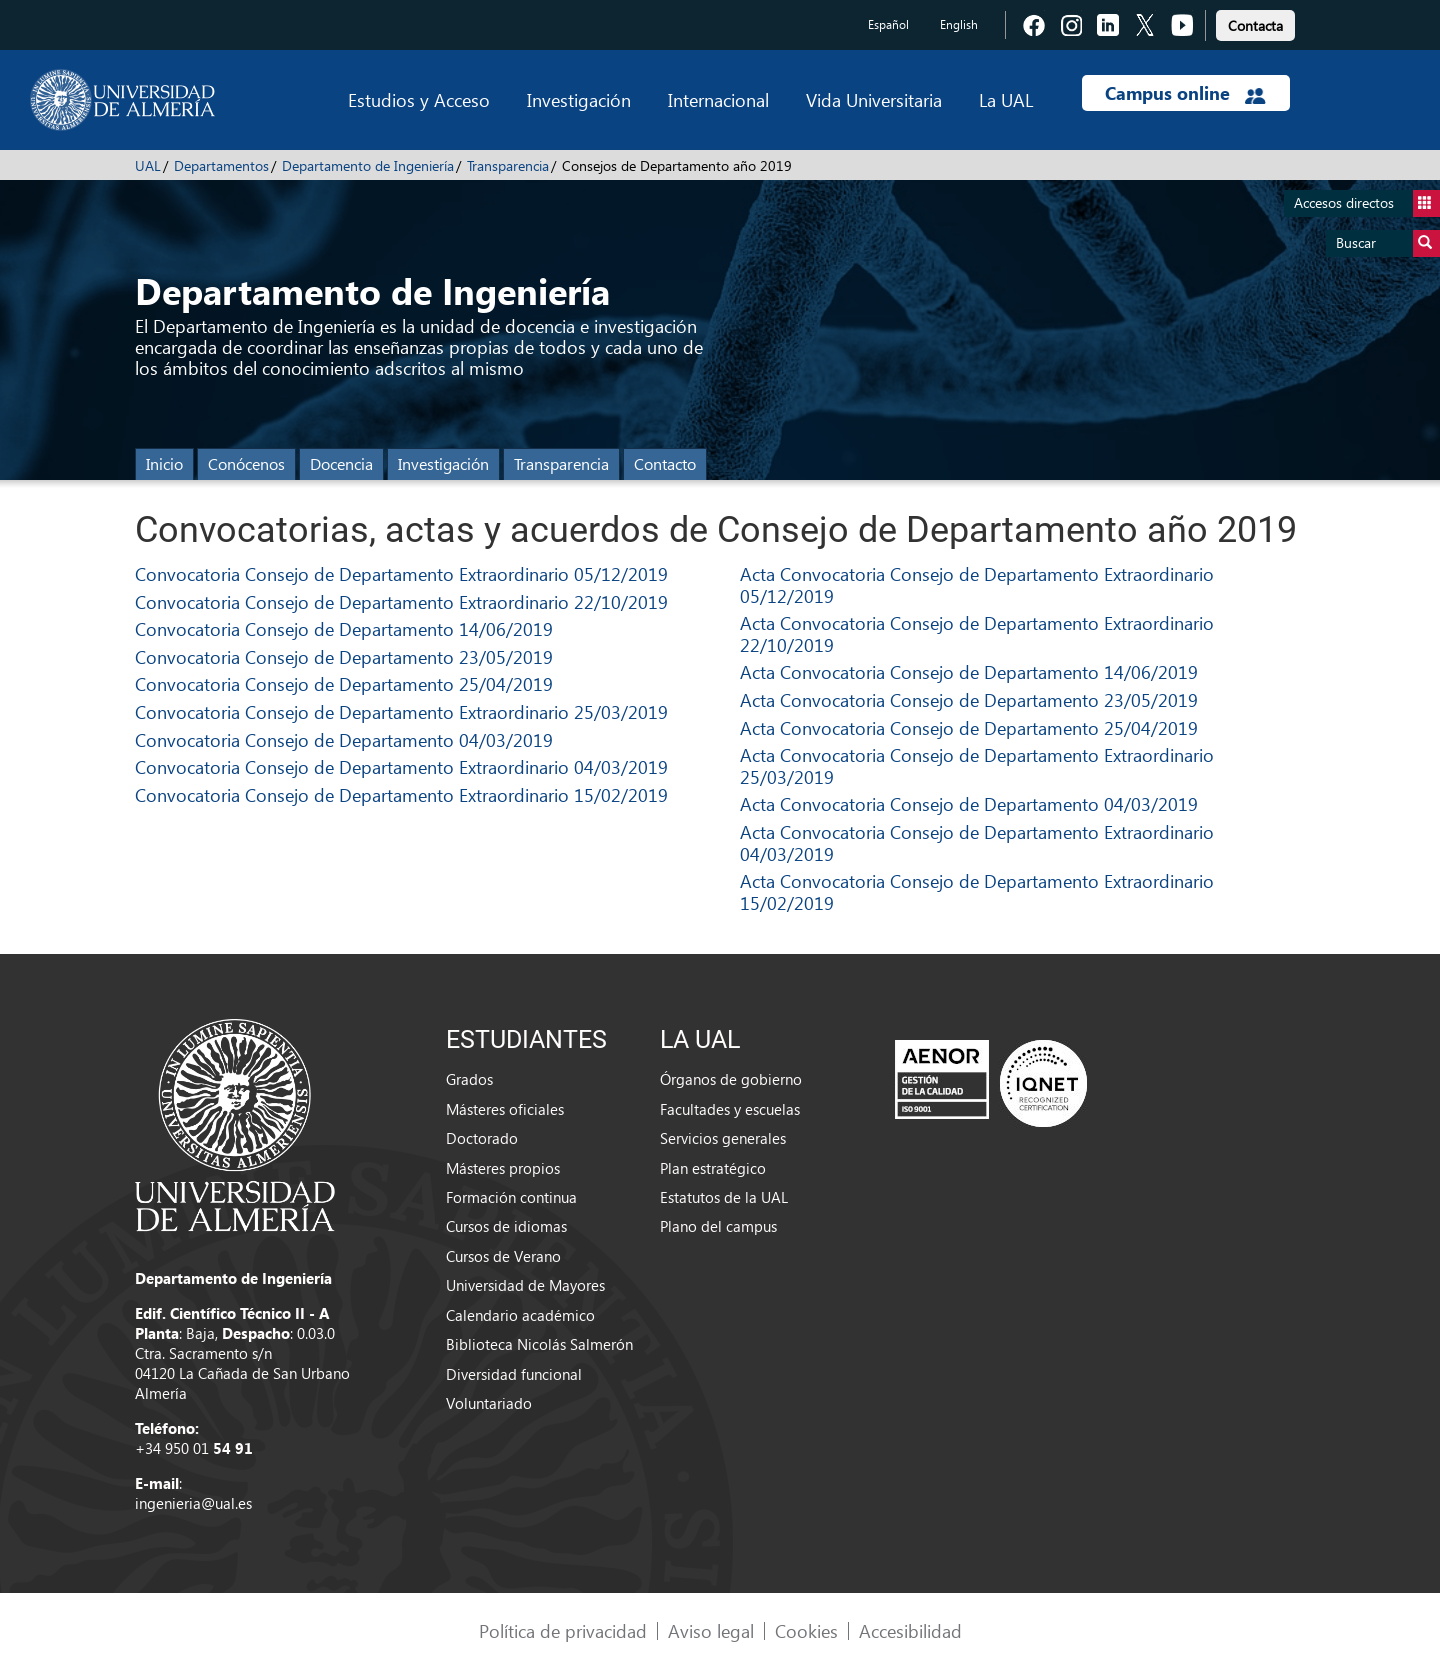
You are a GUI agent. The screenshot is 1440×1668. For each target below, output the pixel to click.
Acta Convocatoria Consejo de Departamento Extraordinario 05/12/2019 (977, 584)
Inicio (164, 463)
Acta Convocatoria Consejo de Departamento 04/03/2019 (969, 803)
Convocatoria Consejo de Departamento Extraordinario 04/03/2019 (401, 766)
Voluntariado (489, 1403)
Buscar (1388, 243)
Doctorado (482, 1138)
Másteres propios (503, 1168)
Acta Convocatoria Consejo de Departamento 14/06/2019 (969, 671)
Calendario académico (520, 1315)
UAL (148, 165)
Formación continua (511, 1197)
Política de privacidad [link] (563, 1630)
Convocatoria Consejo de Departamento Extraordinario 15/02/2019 (401, 794)
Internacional (718, 99)
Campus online (1185, 93)
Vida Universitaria (874, 99)
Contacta (1255, 25)
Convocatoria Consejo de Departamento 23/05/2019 (344, 656)
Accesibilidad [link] (910, 1630)
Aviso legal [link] (711, 1630)
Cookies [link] (806, 1630)
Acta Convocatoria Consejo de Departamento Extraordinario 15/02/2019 (977, 891)
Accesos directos (1367, 203)
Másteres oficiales (505, 1109)
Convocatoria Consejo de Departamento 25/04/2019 (344, 683)
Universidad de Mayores (525, 1285)
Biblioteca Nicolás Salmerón (539, 1344)
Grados (469, 1079)
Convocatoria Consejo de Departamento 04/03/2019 (344, 739)
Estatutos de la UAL (724, 1197)
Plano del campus (718, 1226)
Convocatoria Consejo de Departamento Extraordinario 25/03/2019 (401, 711)
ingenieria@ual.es (193, 1503)
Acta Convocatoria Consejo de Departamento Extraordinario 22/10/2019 (977, 633)
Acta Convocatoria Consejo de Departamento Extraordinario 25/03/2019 (977, 765)
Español (888, 24)
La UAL (1006, 99)
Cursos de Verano (503, 1256)
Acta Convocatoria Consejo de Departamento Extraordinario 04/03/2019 (977, 842)
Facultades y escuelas (730, 1109)
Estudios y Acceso (419, 99)
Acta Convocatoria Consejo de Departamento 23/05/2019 (969, 699)
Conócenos (246, 463)
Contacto (665, 463)
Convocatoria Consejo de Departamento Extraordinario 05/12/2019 (401, 573)
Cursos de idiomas (506, 1226)
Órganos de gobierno (731, 1079)
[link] (1255, 22)
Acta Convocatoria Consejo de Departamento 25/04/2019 (969, 727)
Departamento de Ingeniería (368, 165)
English (959, 24)
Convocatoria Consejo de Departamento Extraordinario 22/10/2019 (401, 601)
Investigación (579, 99)
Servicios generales (723, 1138)
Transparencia (508, 165)
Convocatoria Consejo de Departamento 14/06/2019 (344, 628)
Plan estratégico (713, 1168)
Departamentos (221, 165)
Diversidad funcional (514, 1374)
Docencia (341, 463)
